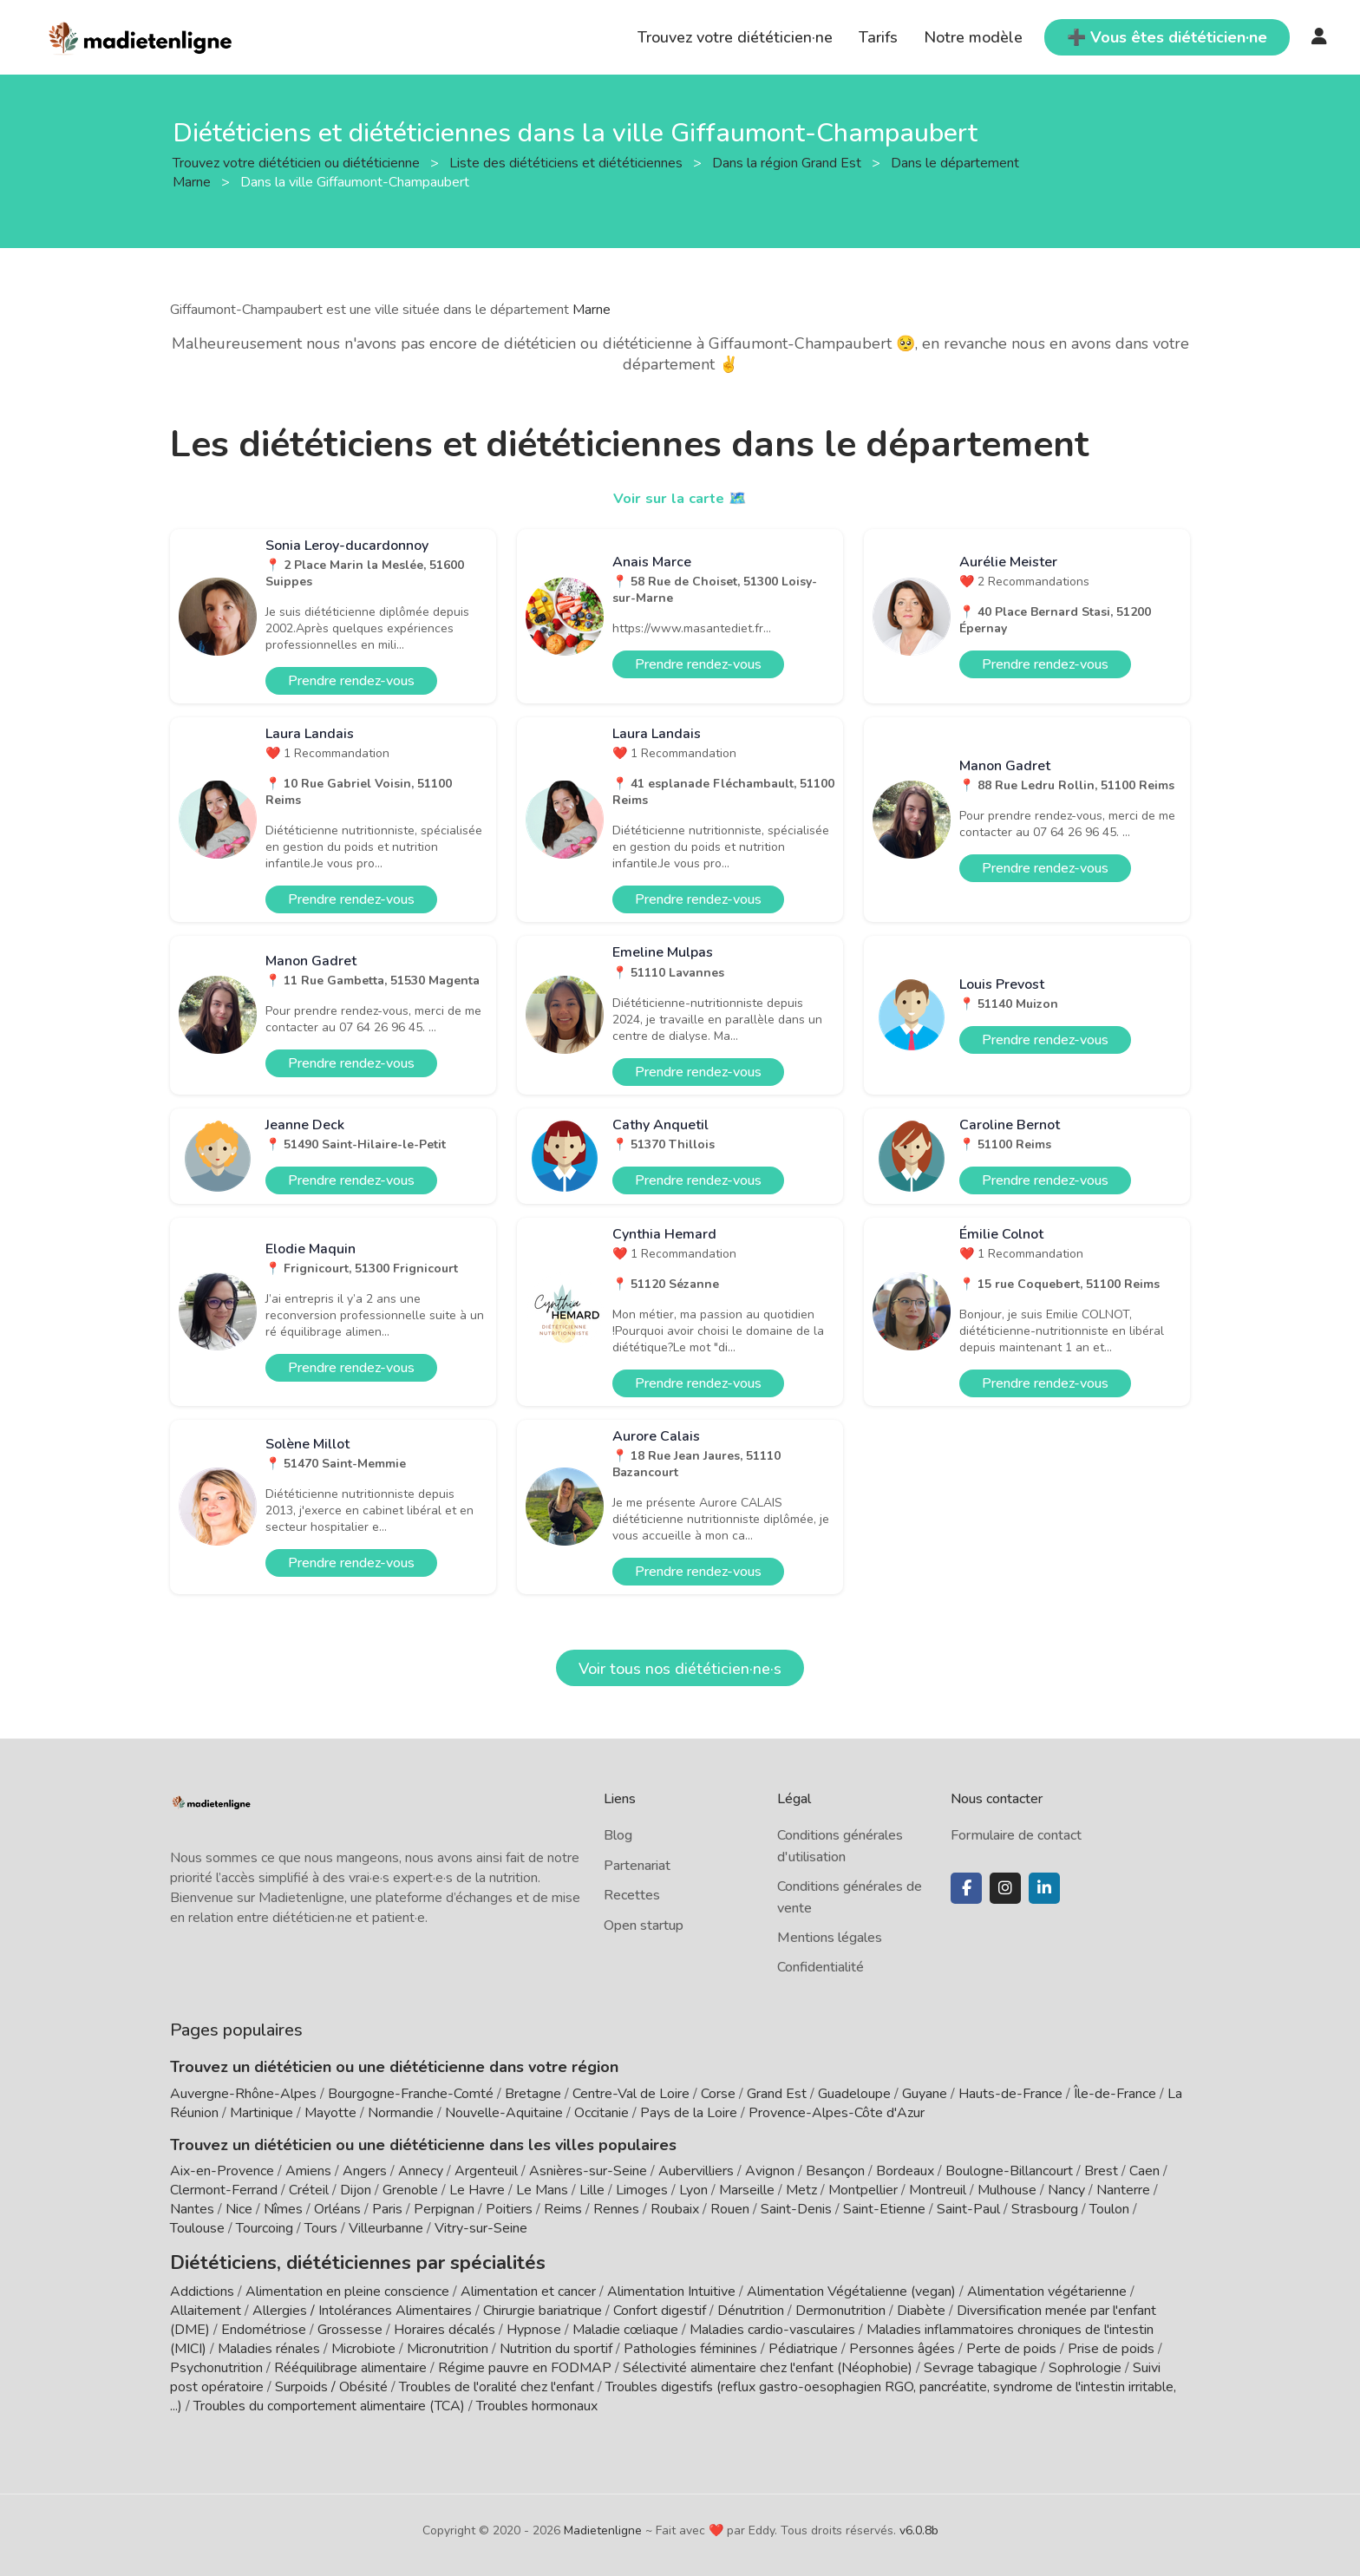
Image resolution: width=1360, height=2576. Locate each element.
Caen (1144, 2170)
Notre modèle (973, 37)
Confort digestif (659, 2306)
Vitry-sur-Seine (481, 2228)
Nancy (1066, 2190)
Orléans (337, 2209)
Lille (592, 2190)
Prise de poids (1111, 2344)
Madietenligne (603, 2526)
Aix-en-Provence (222, 2170)
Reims (563, 2209)
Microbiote (365, 2344)
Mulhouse (1007, 2190)
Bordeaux (905, 2170)
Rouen (729, 2209)
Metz (801, 2190)
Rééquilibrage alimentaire (350, 2363)
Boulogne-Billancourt (1009, 2170)
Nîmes (283, 2209)
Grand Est (777, 2093)
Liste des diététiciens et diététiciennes (567, 162)
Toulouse (197, 2228)
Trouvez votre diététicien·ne (735, 37)
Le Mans (542, 2190)
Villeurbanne (386, 2228)
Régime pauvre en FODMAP (524, 2363)
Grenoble (410, 2190)
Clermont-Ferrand (224, 2190)
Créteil (309, 2190)
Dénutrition (750, 2306)
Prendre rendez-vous (351, 680)
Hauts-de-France (1010, 2093)
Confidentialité (820, 1967)
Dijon (355, 2190)
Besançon (835, 2170)
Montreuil (937, 2190)
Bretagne (533, 2093)
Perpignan (444, 2209)
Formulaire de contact (1016, 1835)
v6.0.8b (918, 2526)
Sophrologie (1085, 2363)
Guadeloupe (854, 2093)
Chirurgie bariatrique (542, 2306)
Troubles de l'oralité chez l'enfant (496, 2382)
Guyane (924, 2093)
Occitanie (601, 2112)
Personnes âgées (902, 2344)
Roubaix (675, 2209)
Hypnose (534, 2325)
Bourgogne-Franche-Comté (411, 2093)
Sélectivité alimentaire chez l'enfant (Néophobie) (767, 2363)
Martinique (261, 2112)
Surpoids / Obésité (331, 2382)
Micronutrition (447, 2344)
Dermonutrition (842, 2306)
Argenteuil (486, 2170)
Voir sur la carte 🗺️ (680, 497)
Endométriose (263, 2325)
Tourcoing (264, 2228)
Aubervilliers (696, 2170)
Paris (387, 2209)
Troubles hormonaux (537, 2401)
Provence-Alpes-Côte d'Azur (837, 2112)
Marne (591, 309)
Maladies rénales (269, 2344)
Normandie (401, 2112)
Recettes (632, 1895)
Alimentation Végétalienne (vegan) (851, 2287)
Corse (718, 2093)
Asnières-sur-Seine (588, 2170)
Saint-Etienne (884, 2209)
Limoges (642, 2190)
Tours (320, 2228)
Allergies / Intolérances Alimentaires (362, 2306)
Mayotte (330, 2112)
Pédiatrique (803, 2344)
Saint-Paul (968, 2209)
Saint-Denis (796, 2209)
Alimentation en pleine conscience (347, 2287)
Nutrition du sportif (556, 2344)
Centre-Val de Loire (631, 2093)
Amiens (308, 2170)
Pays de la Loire (688, 2112)
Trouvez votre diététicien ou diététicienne (298, 162)
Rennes (616, 2209)
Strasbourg (1044, 2209)
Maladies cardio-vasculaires (772, 2325)
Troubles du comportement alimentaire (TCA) (329, 2401)
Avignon (769, 2170)
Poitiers (509, 2209)
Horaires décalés (444, 2325)
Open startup (643, 1925)
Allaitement (205, 2306)
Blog (618, 1835)
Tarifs (878, 37)
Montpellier (863, 2190)
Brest (1101, 2170)
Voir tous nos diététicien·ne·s (680, 1668)
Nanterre (1123, 2190)
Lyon (693, 2190)
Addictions (202, 2287)
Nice (239, 2209)
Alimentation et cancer (528, 2287)
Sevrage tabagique (980, 2363)
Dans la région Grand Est (788, 162)
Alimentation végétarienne (1047, 2287)
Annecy (420, 2170)
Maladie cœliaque (625, 2325)
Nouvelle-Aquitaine (504, 2112)
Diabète (921, 2306)
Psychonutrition (216, 2363)
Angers (365, 2170)
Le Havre (477, 2190)
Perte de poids (1011, 2344)
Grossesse (349, 2325)
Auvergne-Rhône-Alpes (243, 2093)
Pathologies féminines (690, 2344)
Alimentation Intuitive (671, 2287)
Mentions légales (829, 1937)
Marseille (747, 2190)
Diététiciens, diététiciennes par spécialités (325, 2260)
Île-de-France (1115, 2093)
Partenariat (637, 1865)
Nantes (192, 2209)
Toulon (1109, 2209)
